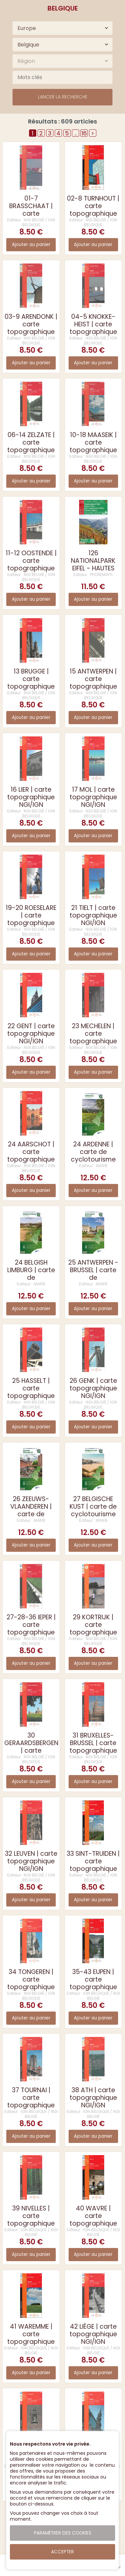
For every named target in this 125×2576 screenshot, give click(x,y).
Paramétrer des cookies (62, 2533)
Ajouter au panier (31, 244)
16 (84, 133)
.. (76, 133)
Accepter (62, 2552)
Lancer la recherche (62, 97)
